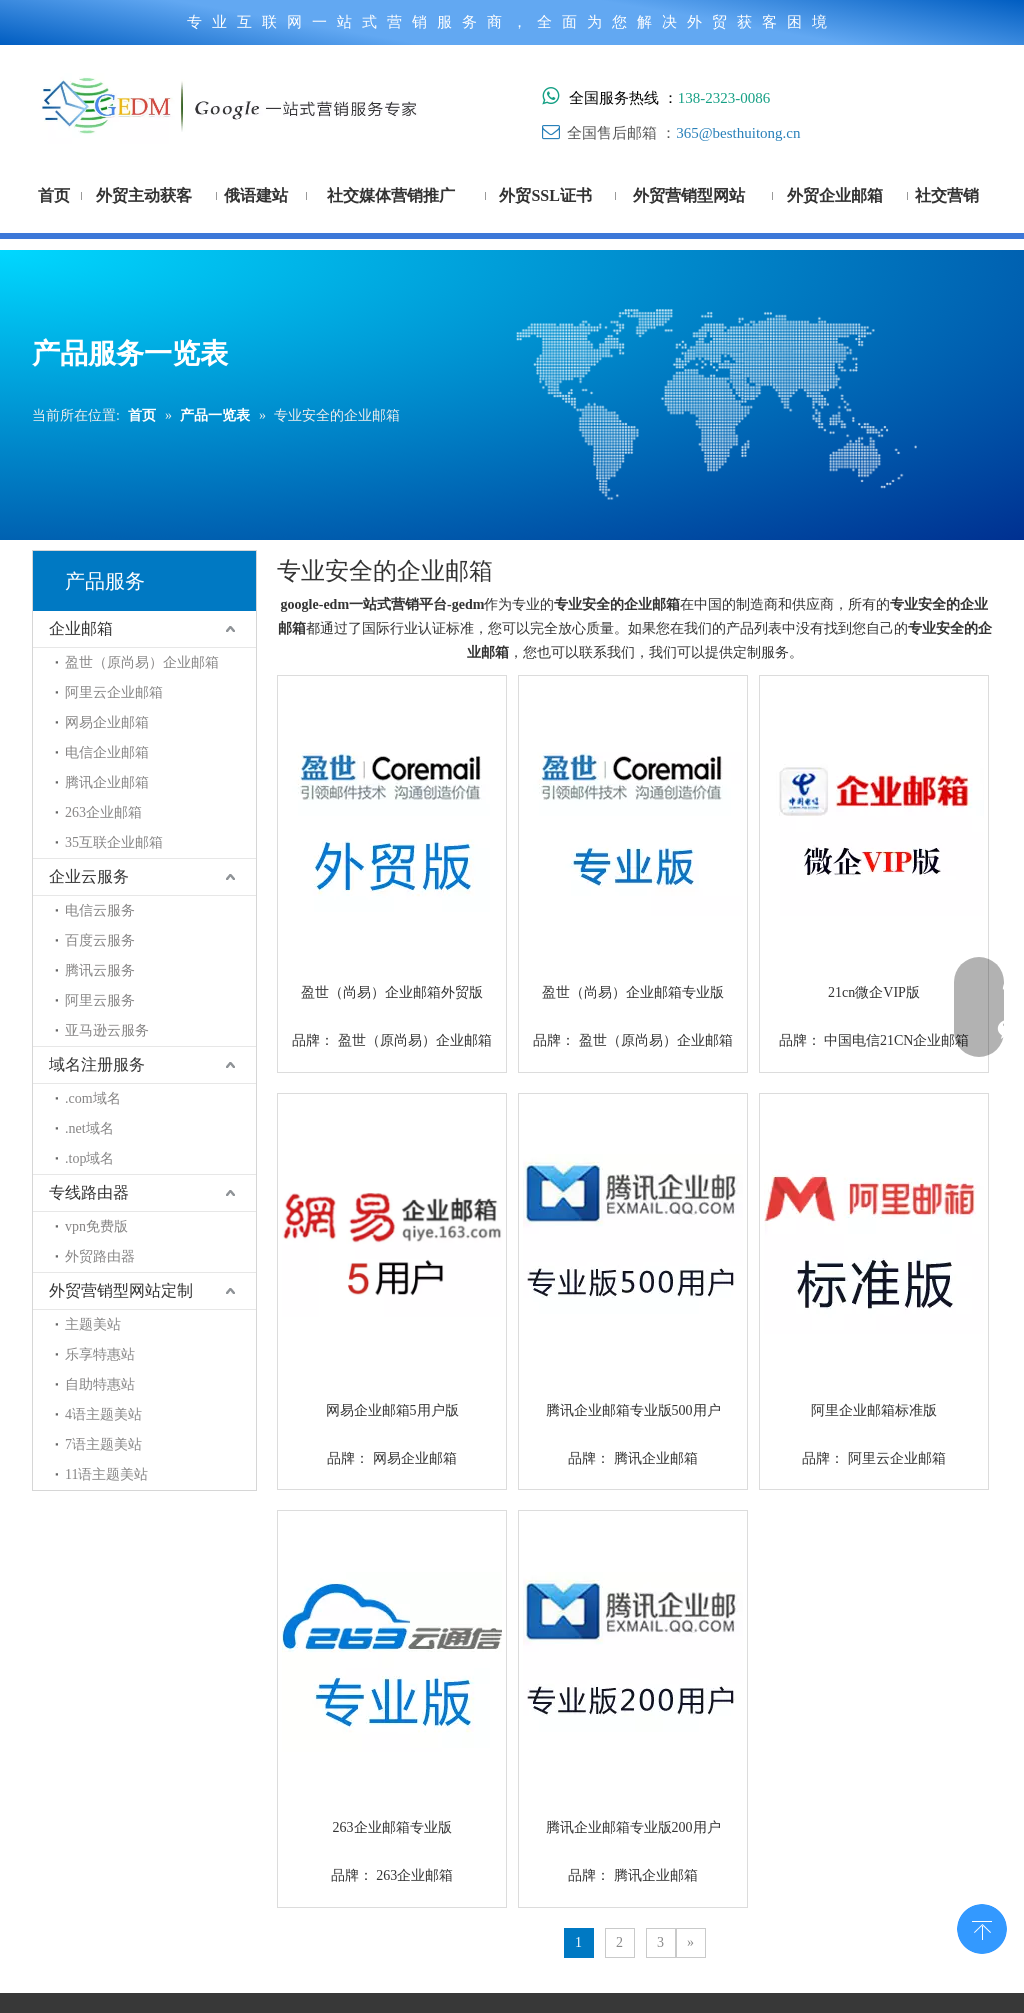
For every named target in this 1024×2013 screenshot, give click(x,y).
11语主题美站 (106, 1474)
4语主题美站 (103, 1414)
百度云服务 (100, 940)
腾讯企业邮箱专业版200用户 (633, 1827)
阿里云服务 (100, 1000)
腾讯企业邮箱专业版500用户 (633, 1410)
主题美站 (93, 1324)
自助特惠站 (100, 1384)
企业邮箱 (81, 628)
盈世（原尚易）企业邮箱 (142, 662)
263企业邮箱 (103, 812)
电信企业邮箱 (107, 752)
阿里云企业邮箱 (114, 692)
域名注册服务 (97, 1064)
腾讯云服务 (100, 970)
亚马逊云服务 (107, 1030)
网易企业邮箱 (107, 722)
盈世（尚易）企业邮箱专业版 (633, 992)
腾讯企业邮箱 (107, 782)
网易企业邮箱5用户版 (392, 1410)
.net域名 (89, 1128)
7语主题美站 (103, 1444)
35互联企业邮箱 (114, 842)
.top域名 (89, 1158)
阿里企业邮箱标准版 (874, 1410)
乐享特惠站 (100, 1354)
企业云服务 (89, 876)
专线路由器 (89, 1192)
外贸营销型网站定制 (121, 1290)
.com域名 (93, 1098)
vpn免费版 (96, 1226)
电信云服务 (100, 910)
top (982, 1927)
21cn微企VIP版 (874, 992)
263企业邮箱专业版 (392, 1827)
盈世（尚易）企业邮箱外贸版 (392, 992)
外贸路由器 (100, 1256)
